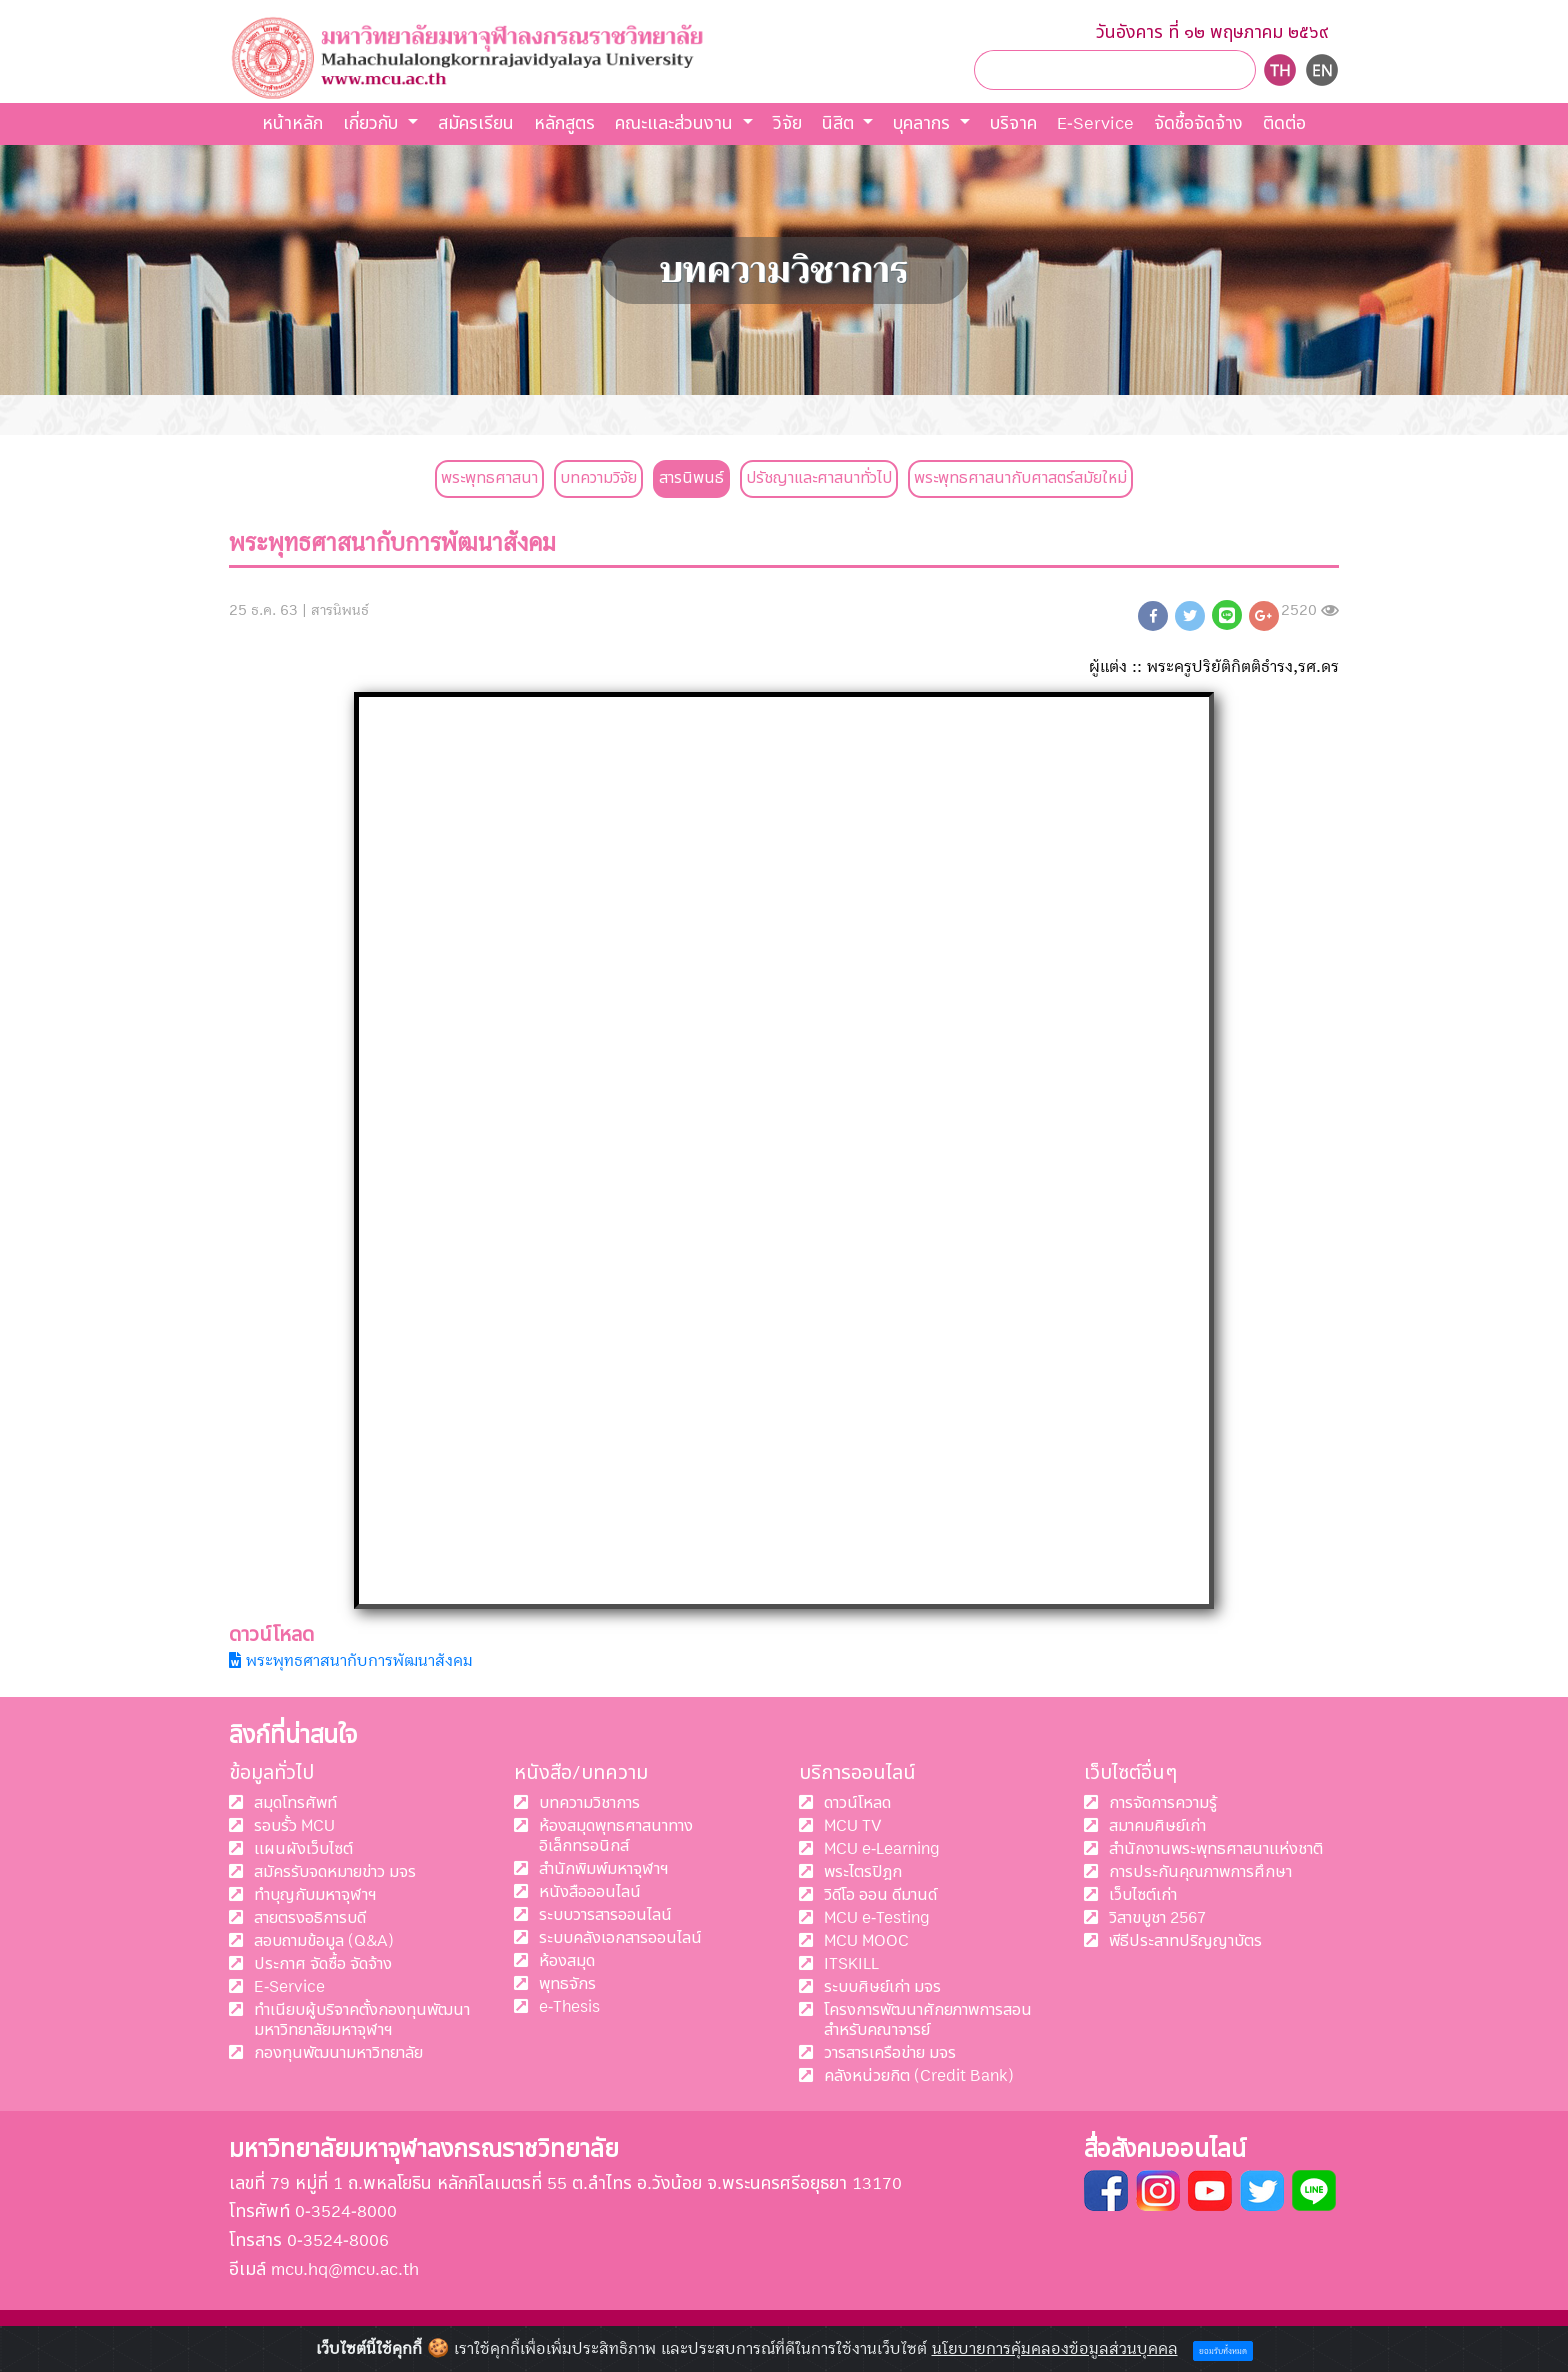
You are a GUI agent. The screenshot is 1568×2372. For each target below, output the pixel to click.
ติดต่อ (1284, 123)
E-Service (1095, 123)
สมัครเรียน (476, 123)
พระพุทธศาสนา (489, 478)
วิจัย (787, 123)
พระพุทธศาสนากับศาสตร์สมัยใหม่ (1020, 478)
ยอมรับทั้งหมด (1223, 2351)
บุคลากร (924, 123)
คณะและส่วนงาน (676, 123)
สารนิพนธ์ (691, 478)
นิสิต (840, 123)
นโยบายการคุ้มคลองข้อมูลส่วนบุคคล (1055, 2349)
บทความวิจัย (598, 478)
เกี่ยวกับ (373, 123)
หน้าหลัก (292, 123)
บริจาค (1013, 123)
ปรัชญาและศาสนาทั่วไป (819, 478)
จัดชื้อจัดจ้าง (1198, 123)
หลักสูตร (564, 123)
